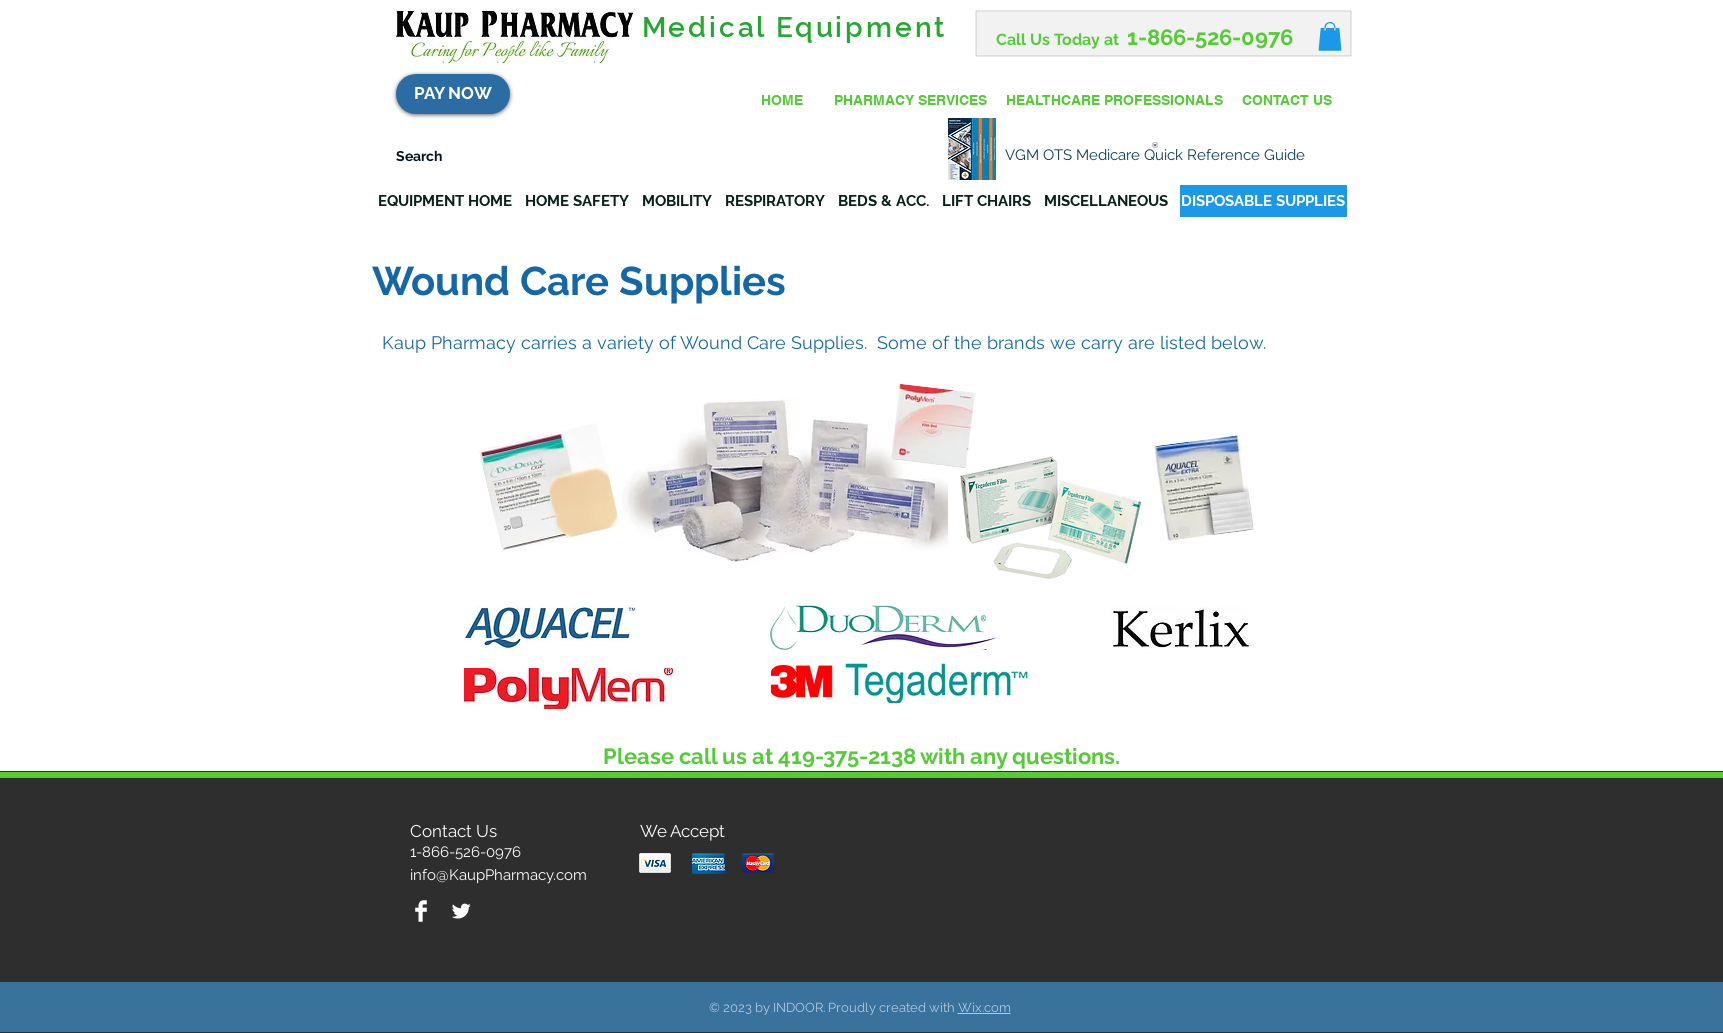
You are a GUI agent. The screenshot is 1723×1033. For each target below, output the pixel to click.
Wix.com (984, 1007)
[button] (1330, 36)
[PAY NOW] (453, 94)
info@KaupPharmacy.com (498, 875)
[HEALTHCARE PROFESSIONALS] (1115, 101)
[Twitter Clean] (461, 911)
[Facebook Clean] (421, 911)
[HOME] (782, 101)
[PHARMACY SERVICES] (911, 101)
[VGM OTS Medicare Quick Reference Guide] (1155, 149)
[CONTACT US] (1287, 101)
